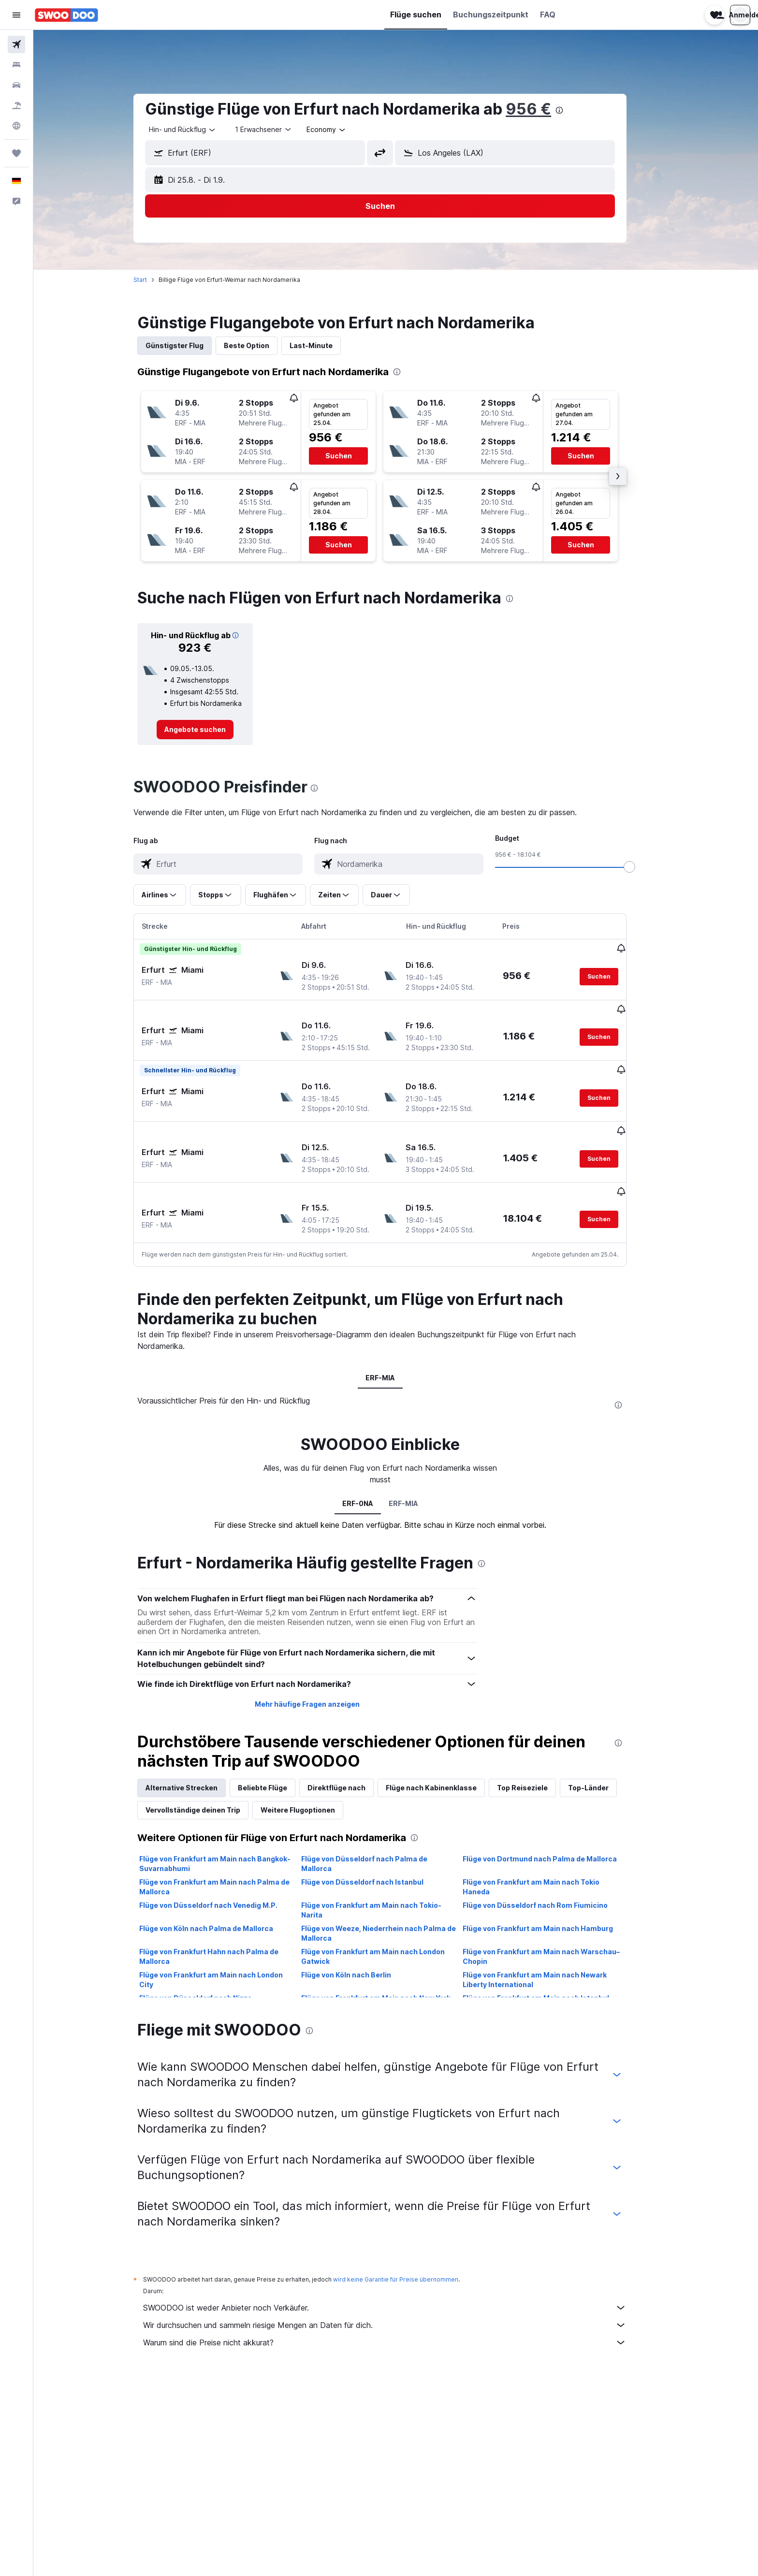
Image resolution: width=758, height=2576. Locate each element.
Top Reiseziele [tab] (538, 1751)
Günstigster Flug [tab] (190, 345)
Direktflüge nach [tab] (352, 1751)
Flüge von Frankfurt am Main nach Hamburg (554, 1892)
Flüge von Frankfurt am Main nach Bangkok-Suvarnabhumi (230, 1827)
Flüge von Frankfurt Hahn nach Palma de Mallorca (224, 1920)
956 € (544, 109)
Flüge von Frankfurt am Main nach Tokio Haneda (547, 1850)
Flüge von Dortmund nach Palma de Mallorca (556, 1822)
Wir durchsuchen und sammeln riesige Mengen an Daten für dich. (400, 2288)
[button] (16, 15)
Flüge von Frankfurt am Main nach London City (227, 1943)
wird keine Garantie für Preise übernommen (411, 2242)
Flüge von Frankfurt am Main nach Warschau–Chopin (557, 1920)
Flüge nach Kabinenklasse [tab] (447, 1751)
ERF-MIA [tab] (395, 1341)
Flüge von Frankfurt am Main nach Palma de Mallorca (230, 1850)
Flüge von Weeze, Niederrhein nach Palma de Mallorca (394, 1896)
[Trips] (16, 153)
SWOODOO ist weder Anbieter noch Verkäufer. (400, 2271)
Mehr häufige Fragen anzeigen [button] (322, 1667)
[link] (211, 729)
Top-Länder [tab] (604, 1751)
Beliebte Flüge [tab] (278, 1751)
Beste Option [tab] (262, 345)
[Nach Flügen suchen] (16, 44)
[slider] (645, 867)
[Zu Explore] (16, 125)
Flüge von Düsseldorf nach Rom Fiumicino (551, 1868)
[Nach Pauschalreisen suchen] (16, 105)
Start (156, 279)
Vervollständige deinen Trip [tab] (208, 1773)
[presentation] (575, 110)
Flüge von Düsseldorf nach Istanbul (378, 1845)
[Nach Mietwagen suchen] (16, 85)
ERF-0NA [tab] (373, 1467)
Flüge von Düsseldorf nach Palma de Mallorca (380, 1827)
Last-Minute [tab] (327, 345)
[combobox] (198, 129)
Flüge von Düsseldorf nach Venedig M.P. (224, 1868)
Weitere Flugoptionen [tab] (314, 1773)
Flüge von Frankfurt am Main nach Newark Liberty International (551, 1943)
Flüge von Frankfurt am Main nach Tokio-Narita (387, 1873)
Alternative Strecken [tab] (197, 1751)
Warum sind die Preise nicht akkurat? (400, 2306)
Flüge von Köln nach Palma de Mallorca (222, 1892)
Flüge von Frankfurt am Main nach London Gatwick (388, 1920)
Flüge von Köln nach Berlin (362, 1938)
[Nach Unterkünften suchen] (16, 64)
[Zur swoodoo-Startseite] (66, 15)
